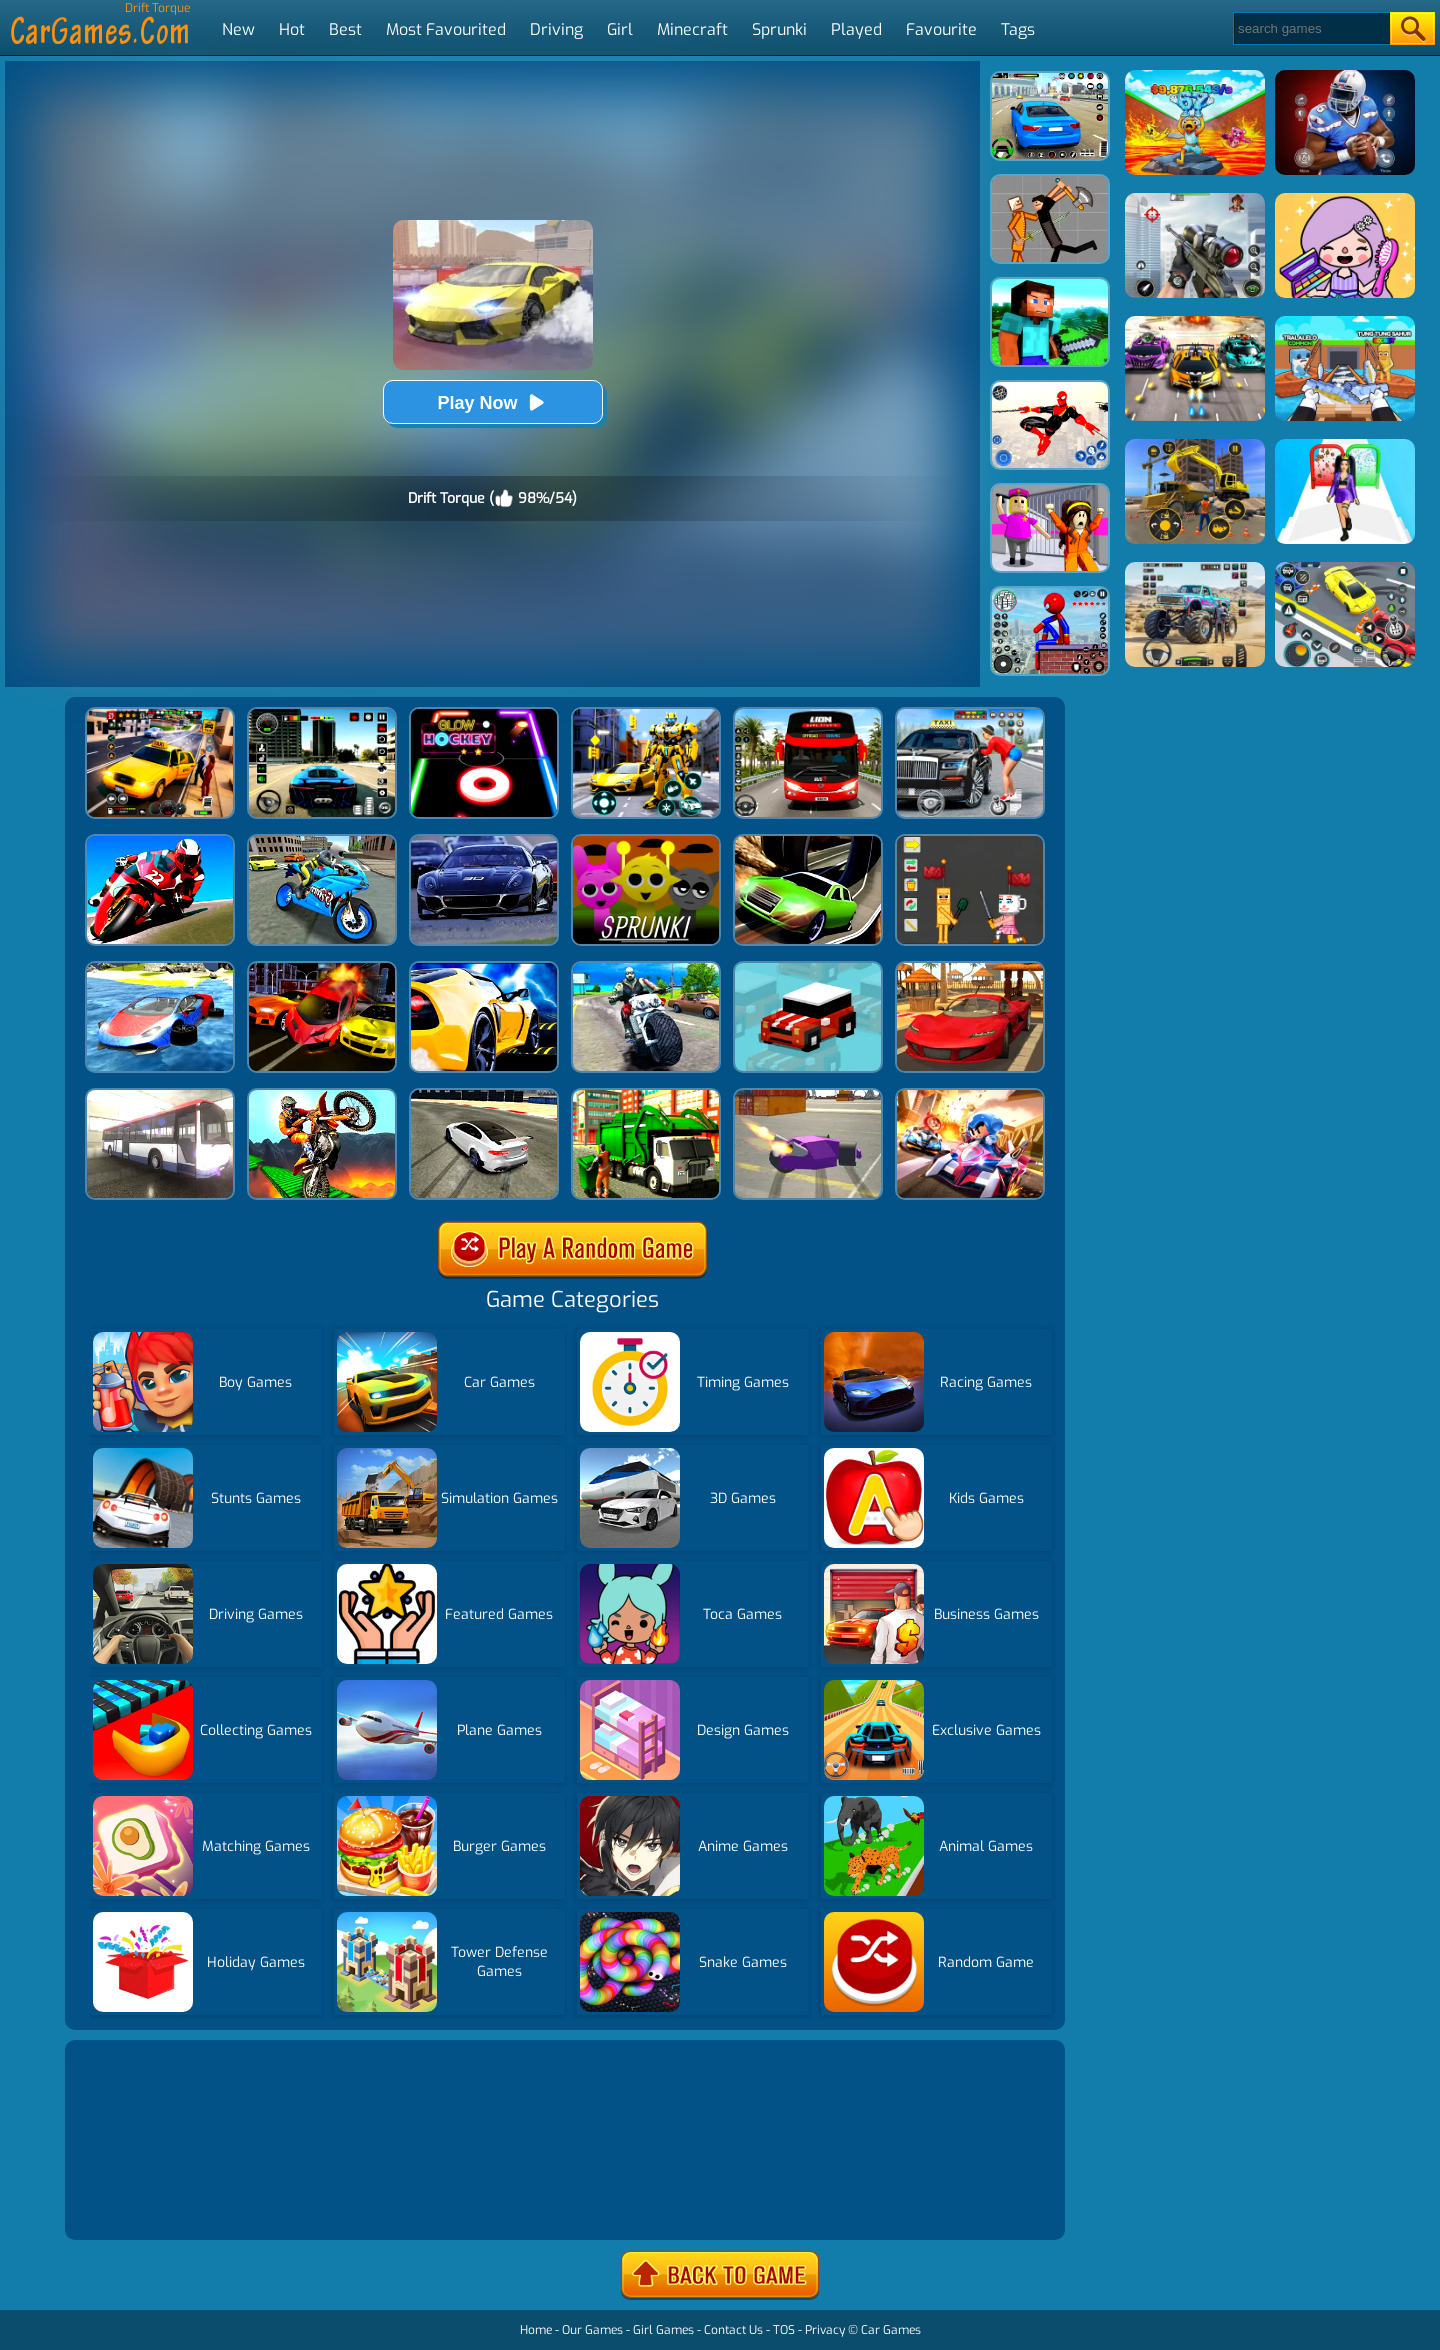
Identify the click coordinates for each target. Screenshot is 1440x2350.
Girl (620, 29)
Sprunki (779, 29)
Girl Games (663, 2330)
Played (856, 29)
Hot (292, 29)
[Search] (1310, 28)
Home (536, 2330)
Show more (137, 2200)
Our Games (592, 2330)
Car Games (891, 2330)
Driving (556, 29)
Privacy (825, 2330)
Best (345, 29)
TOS (784, 2330)
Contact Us (733, 2330)
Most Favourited (446, 29)
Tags (1018, 29)
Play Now (492, 402)
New (238, 29)
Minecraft (692, 29)
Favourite (941, 29)
